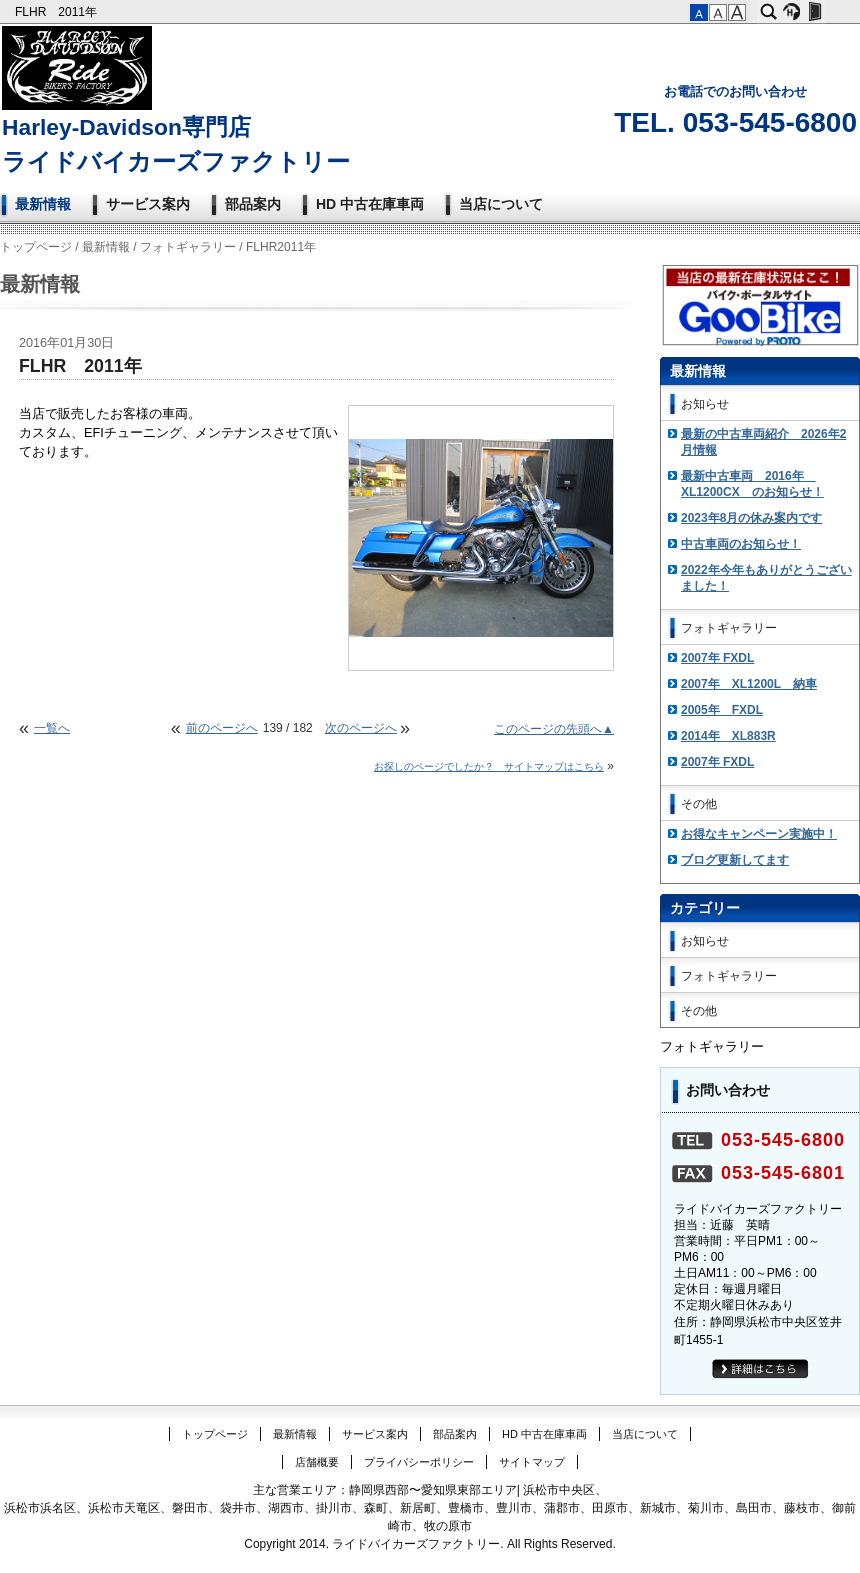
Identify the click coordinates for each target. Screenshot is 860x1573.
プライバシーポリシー (419, 1462)
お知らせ (705, 404)
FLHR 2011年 (57, 12)
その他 (699, 804)
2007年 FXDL (717, 658)
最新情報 (43, 204)
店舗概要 (317, 1462)
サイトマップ (532, 1462)
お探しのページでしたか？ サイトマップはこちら (489, 766)
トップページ (36, 247)
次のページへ (361, 728)
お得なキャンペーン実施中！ (759, 834)
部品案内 (253, 204)
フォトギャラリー (188, 247)
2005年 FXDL (722, 710)
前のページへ (222, 728)
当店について (501, 204)
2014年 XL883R (728, 736)
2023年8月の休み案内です (751, 518)
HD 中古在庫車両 (370, 204)
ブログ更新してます (735, 860)
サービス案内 (148, 204)
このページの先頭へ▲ (554, 729)
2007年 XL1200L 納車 (749, 684)
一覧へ (52, 728)
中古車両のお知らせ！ (741, 544)
